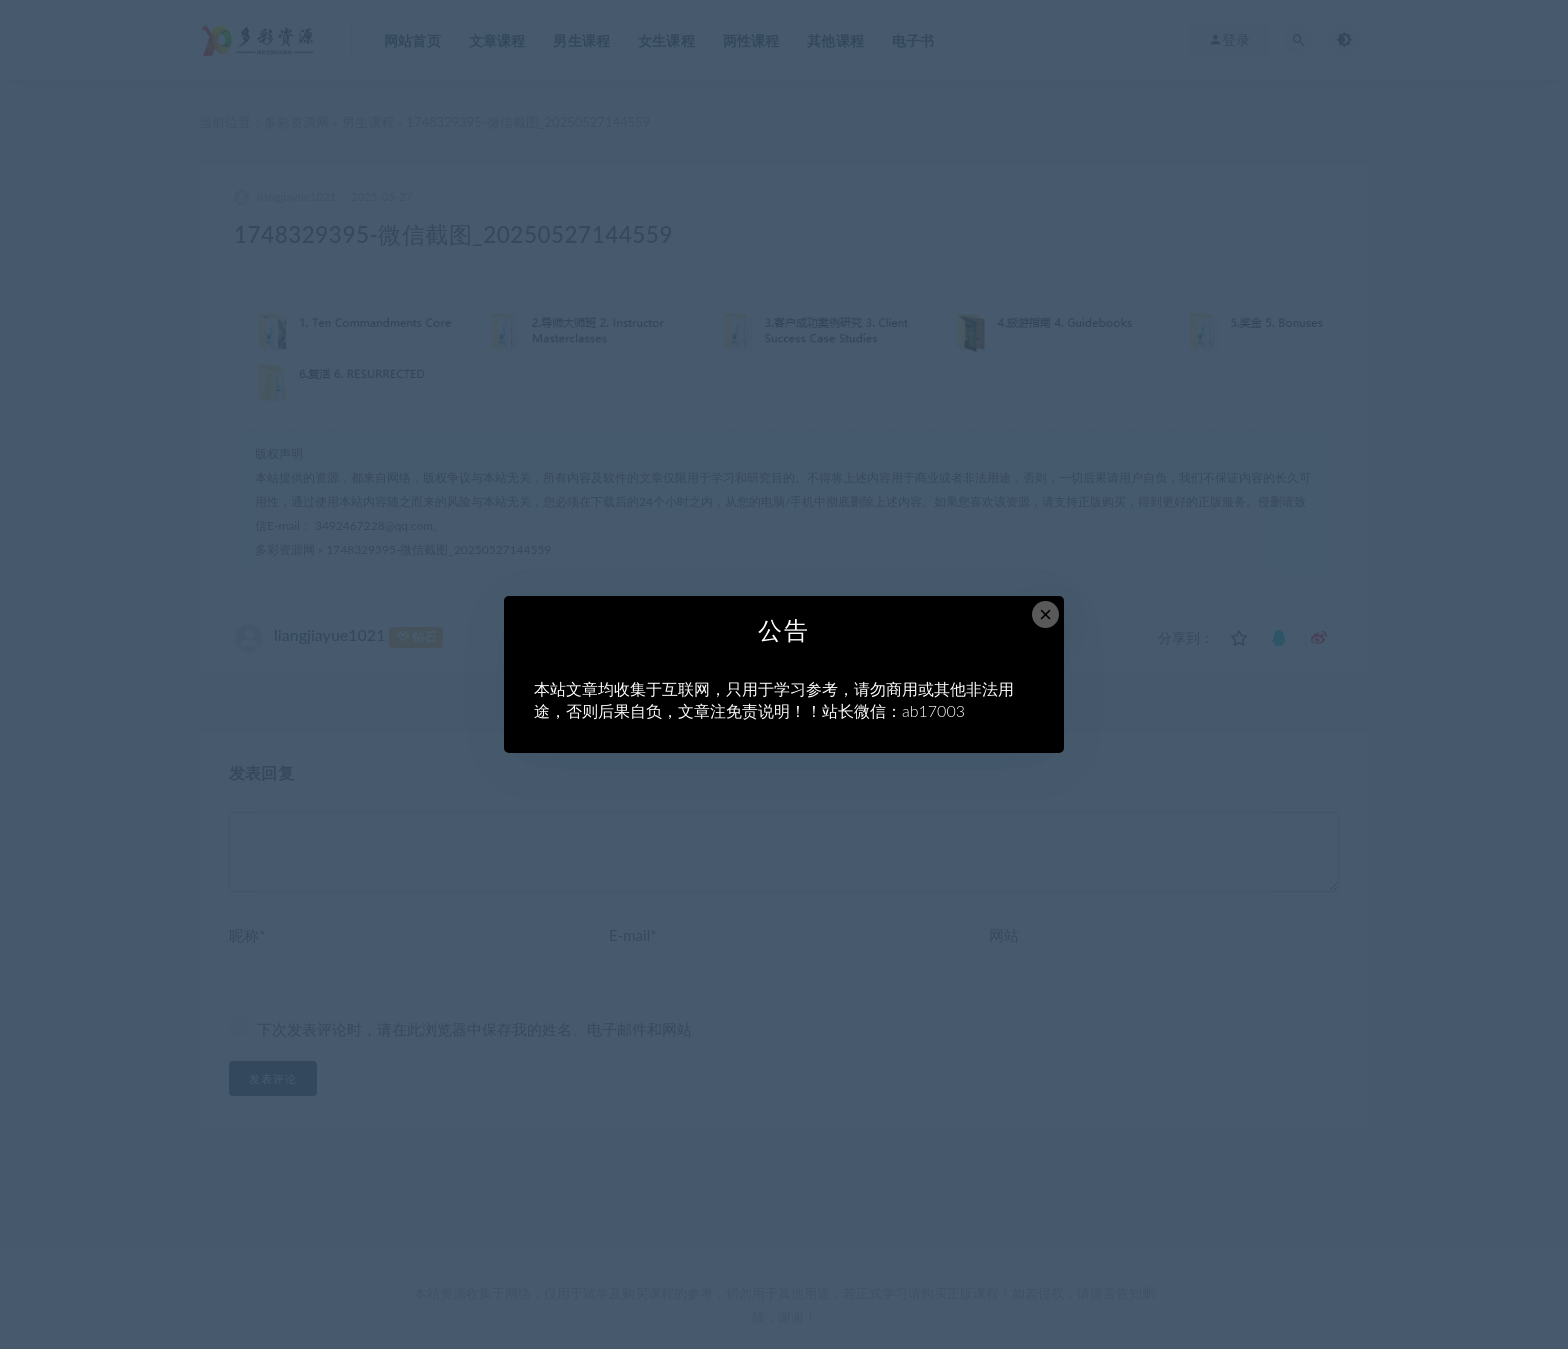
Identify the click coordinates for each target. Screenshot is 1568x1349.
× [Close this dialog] (1045, 614)
